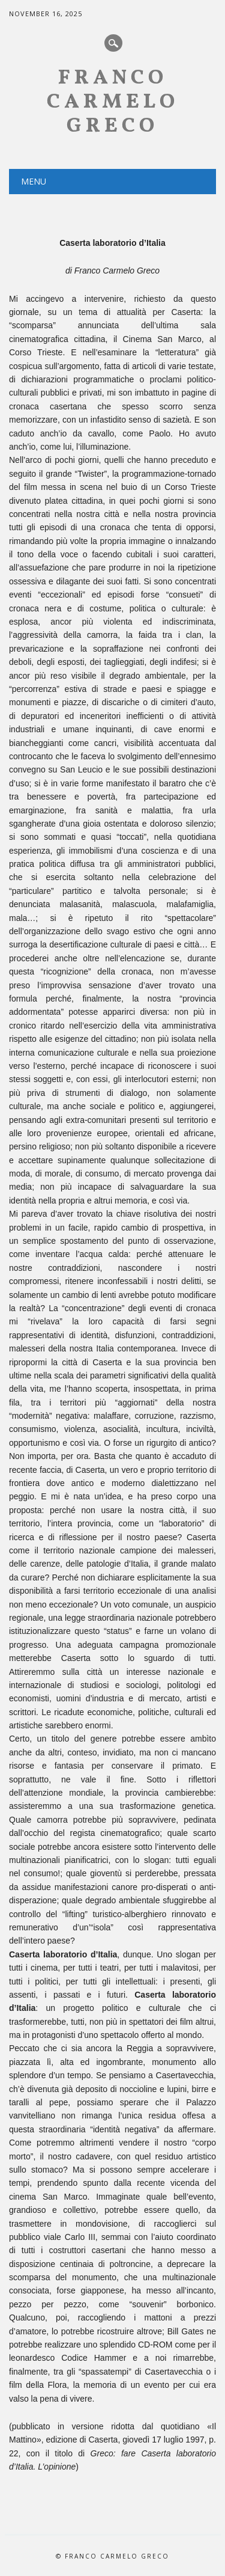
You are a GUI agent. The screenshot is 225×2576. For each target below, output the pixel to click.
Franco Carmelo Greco (113, 102)
